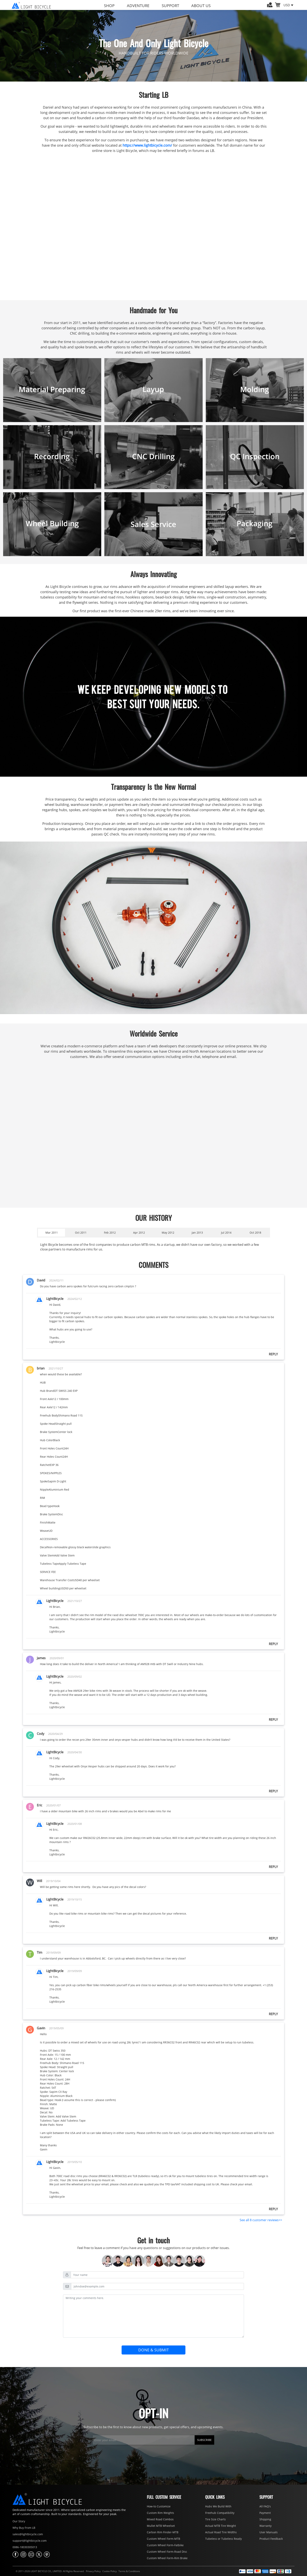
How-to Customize (159, 2506)
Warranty (265, 2526)
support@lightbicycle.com (30, 2540)
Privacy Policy (93, 2571)
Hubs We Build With (218, 2506)
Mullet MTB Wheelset (161, 2526)
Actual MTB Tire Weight (220, 2526)
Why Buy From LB (24, 2528)
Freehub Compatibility (219, 2513)
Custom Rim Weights (160, 2513)
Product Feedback (271, 2539)
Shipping (265, 2519)
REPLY (273, 1354)
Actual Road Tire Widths (221, 2532)
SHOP (109, 5)
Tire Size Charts (215, 2519)
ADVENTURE (138, 5)
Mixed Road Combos (160, 2519)
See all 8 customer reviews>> (261, 2220)
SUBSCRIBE (204, 2440)
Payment (265, 2513)
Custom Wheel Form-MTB (163, 2539)
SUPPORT (170, 5)
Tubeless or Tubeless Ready (223, 2539)
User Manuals (268, 2532)
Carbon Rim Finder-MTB (162, 2532)
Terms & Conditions (128, 2571)
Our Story (19, 2521)
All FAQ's (265, 2506)
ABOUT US (201, 5)
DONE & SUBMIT (153, 2350)
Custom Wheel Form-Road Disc (167, 2551)
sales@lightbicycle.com (28, 2534)
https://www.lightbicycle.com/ (147, 145)
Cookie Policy (109, 2571)
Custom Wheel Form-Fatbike (165, 2545)
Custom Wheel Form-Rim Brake (167, 2558)
